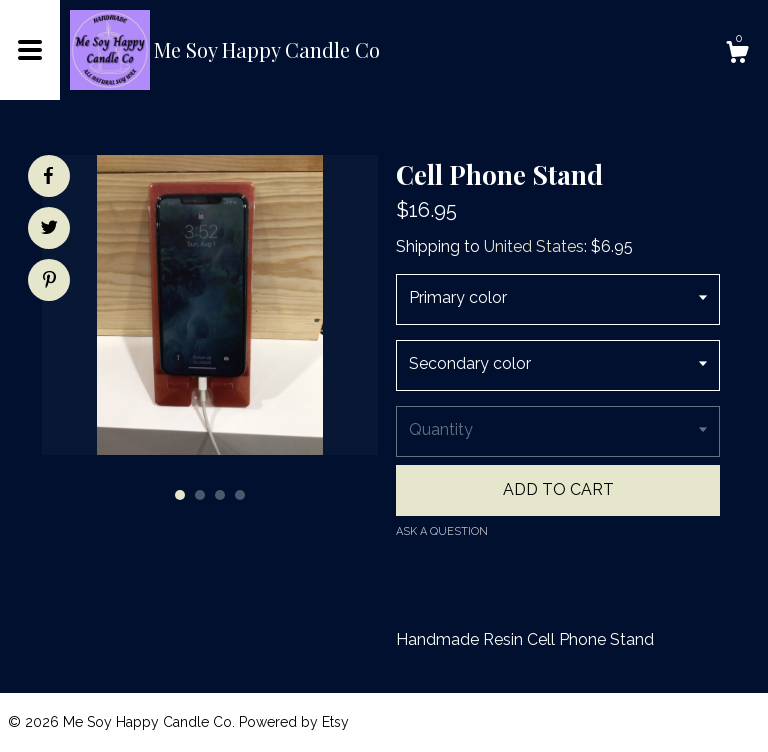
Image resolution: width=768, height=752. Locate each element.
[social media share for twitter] (49, 230)
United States (534, 246)
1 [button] (180, 495)
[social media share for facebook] (48, 176)
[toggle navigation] (30, 50)
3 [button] (220, 495)
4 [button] (240, 495)
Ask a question (442, 531)
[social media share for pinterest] (49, 282)
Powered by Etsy (294, 722)
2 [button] (200, 495)
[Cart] (737, 55)
